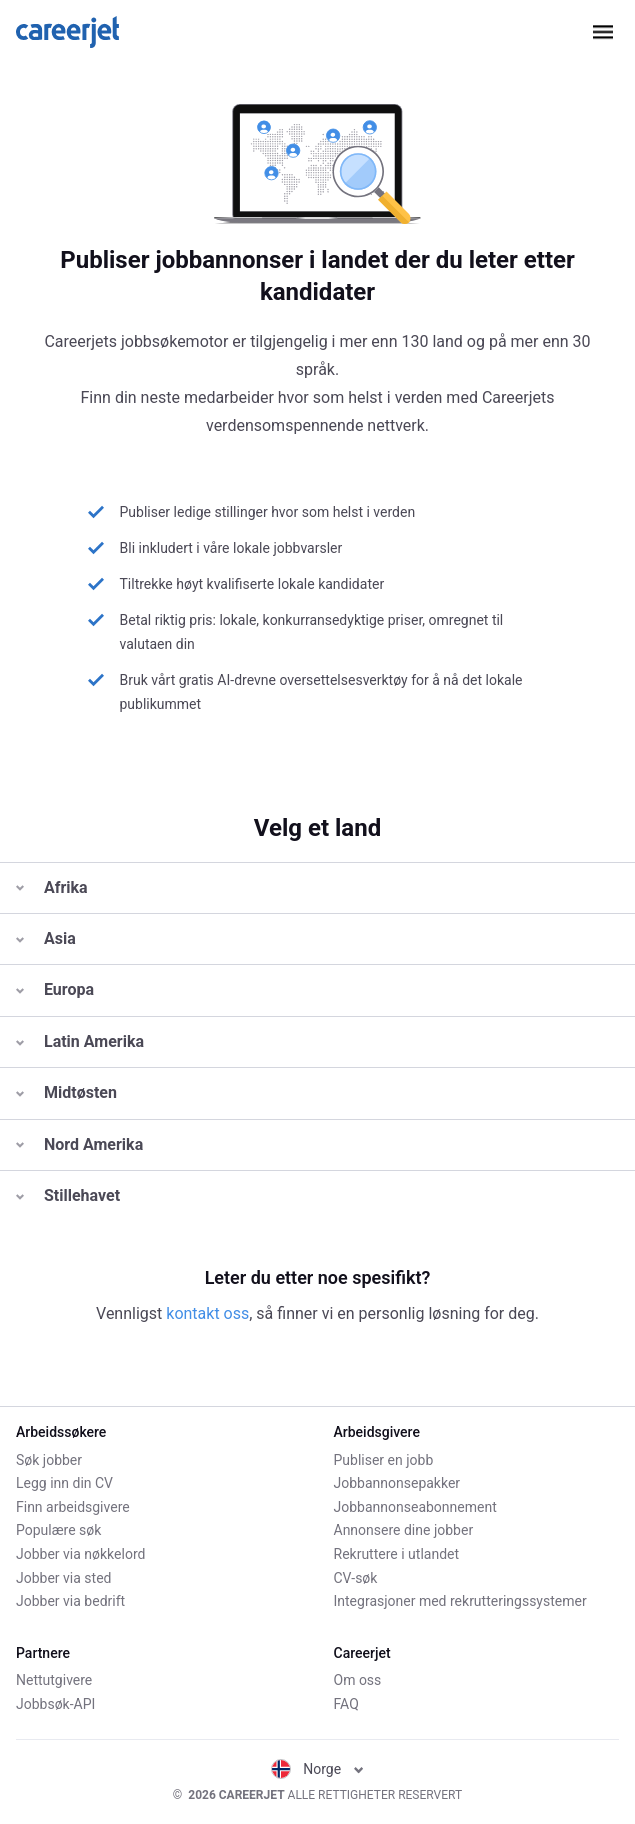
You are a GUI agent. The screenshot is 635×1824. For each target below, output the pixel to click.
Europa (55, 989)
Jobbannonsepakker (397, 1483)
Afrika (52, 887)
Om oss (358, 1680)
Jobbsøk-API (55, 1704)
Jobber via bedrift (70, 1601)
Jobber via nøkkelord (80, 1554)
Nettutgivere (54, 1680)
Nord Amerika (79, 1144)
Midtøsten (66, 1092)
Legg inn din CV (64, 1483)
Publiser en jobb (384, 1460)
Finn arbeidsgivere (73, 1507)
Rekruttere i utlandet (397, 1554)
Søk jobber (49, 1460)
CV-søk (356, 1578)
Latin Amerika (80, 1041)
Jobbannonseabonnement (415, 1507)
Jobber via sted (63, 1578)
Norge (317, 1769)
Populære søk (58, 1530)
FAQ (346, 1704)
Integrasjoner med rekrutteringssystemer (460, 1601)
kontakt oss (207, 1313)
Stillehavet (68, 1195)
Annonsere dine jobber (404, 1530)
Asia (46, 938)
